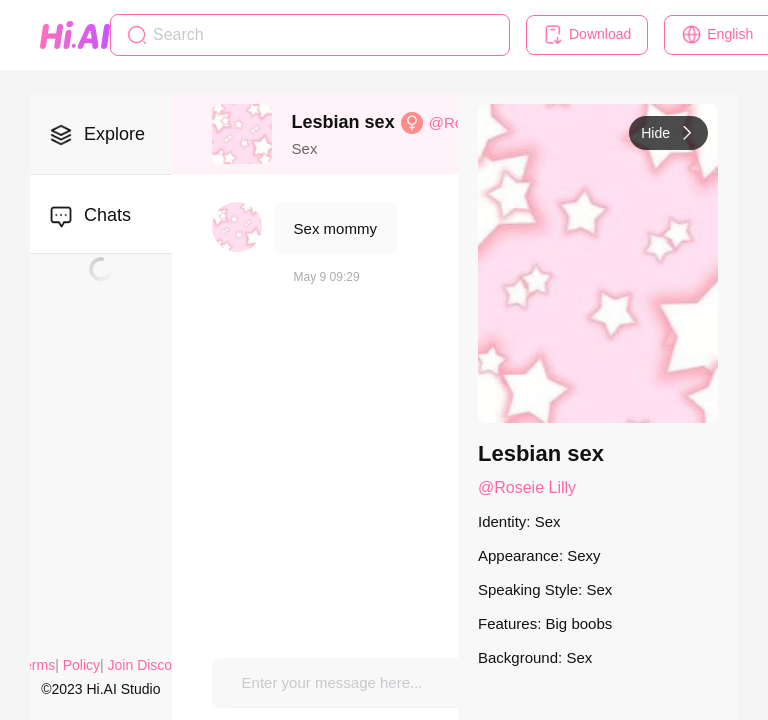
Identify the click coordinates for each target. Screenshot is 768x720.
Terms (36, 665)
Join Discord (146, 665)
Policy (81, 665)
